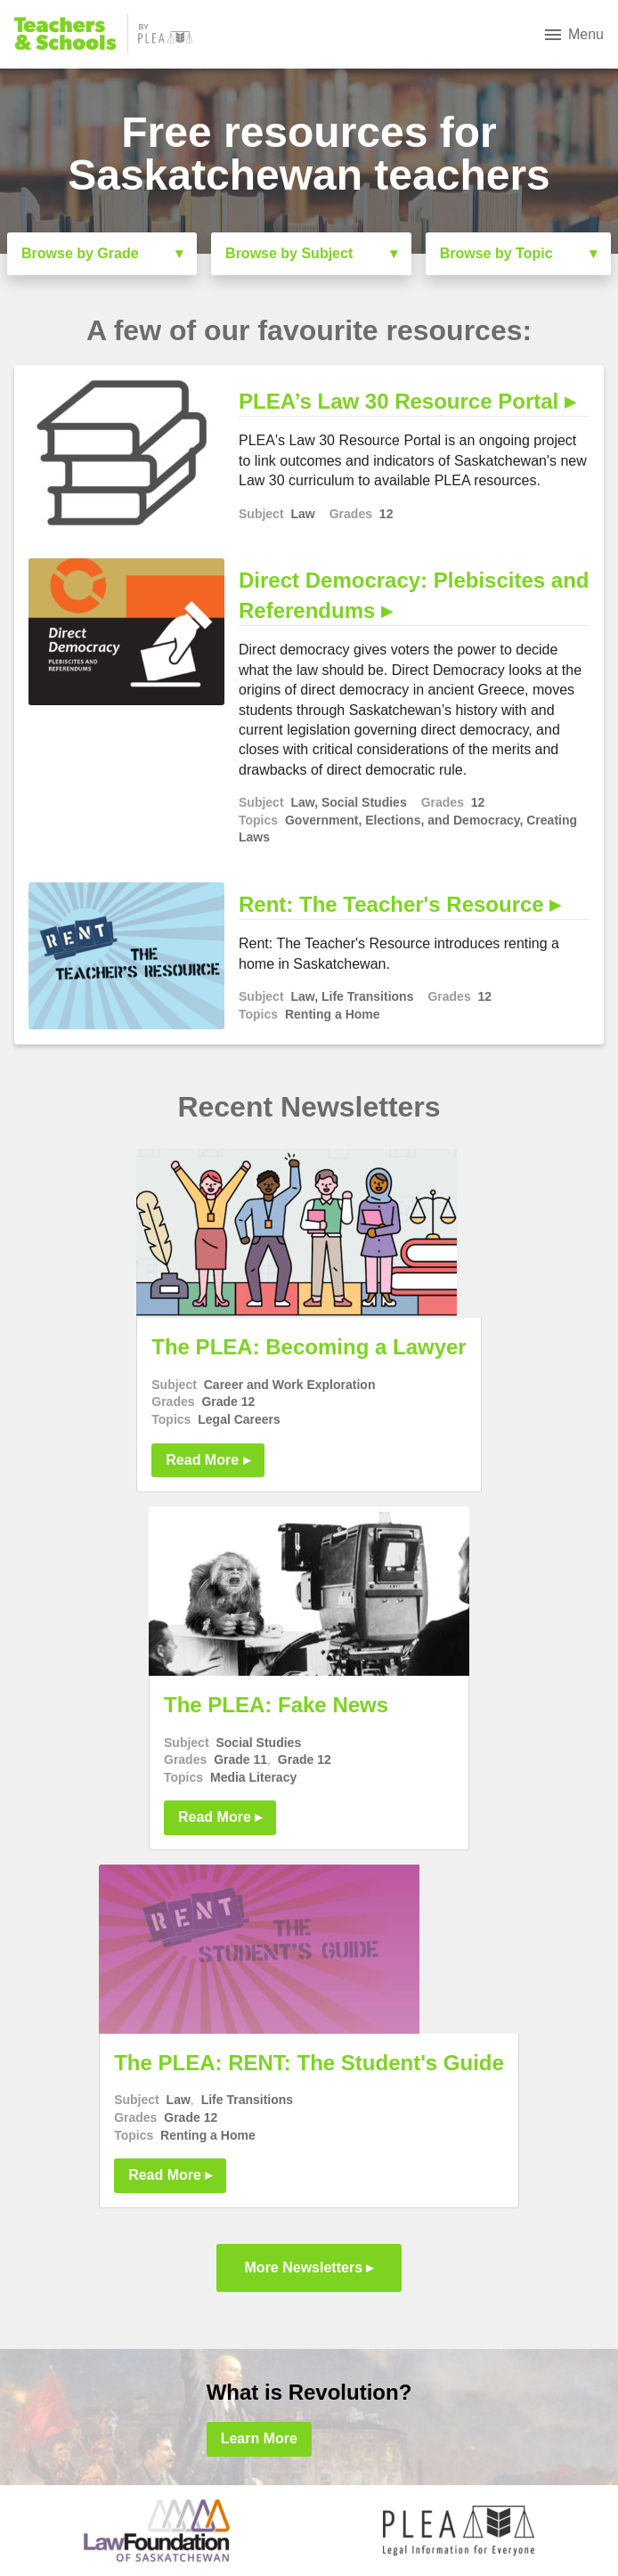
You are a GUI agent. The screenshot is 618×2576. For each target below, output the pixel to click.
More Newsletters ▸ (309, 2267)
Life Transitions (367, 996)
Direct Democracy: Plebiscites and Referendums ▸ (414, 595)
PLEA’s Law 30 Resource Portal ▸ (407, 401)
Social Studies (364, 802)
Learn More (259, 2438)
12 (386, 514)
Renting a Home (332, 1014)
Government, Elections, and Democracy (402, 820)
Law (302, 514)
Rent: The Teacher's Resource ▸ (399, 904)
